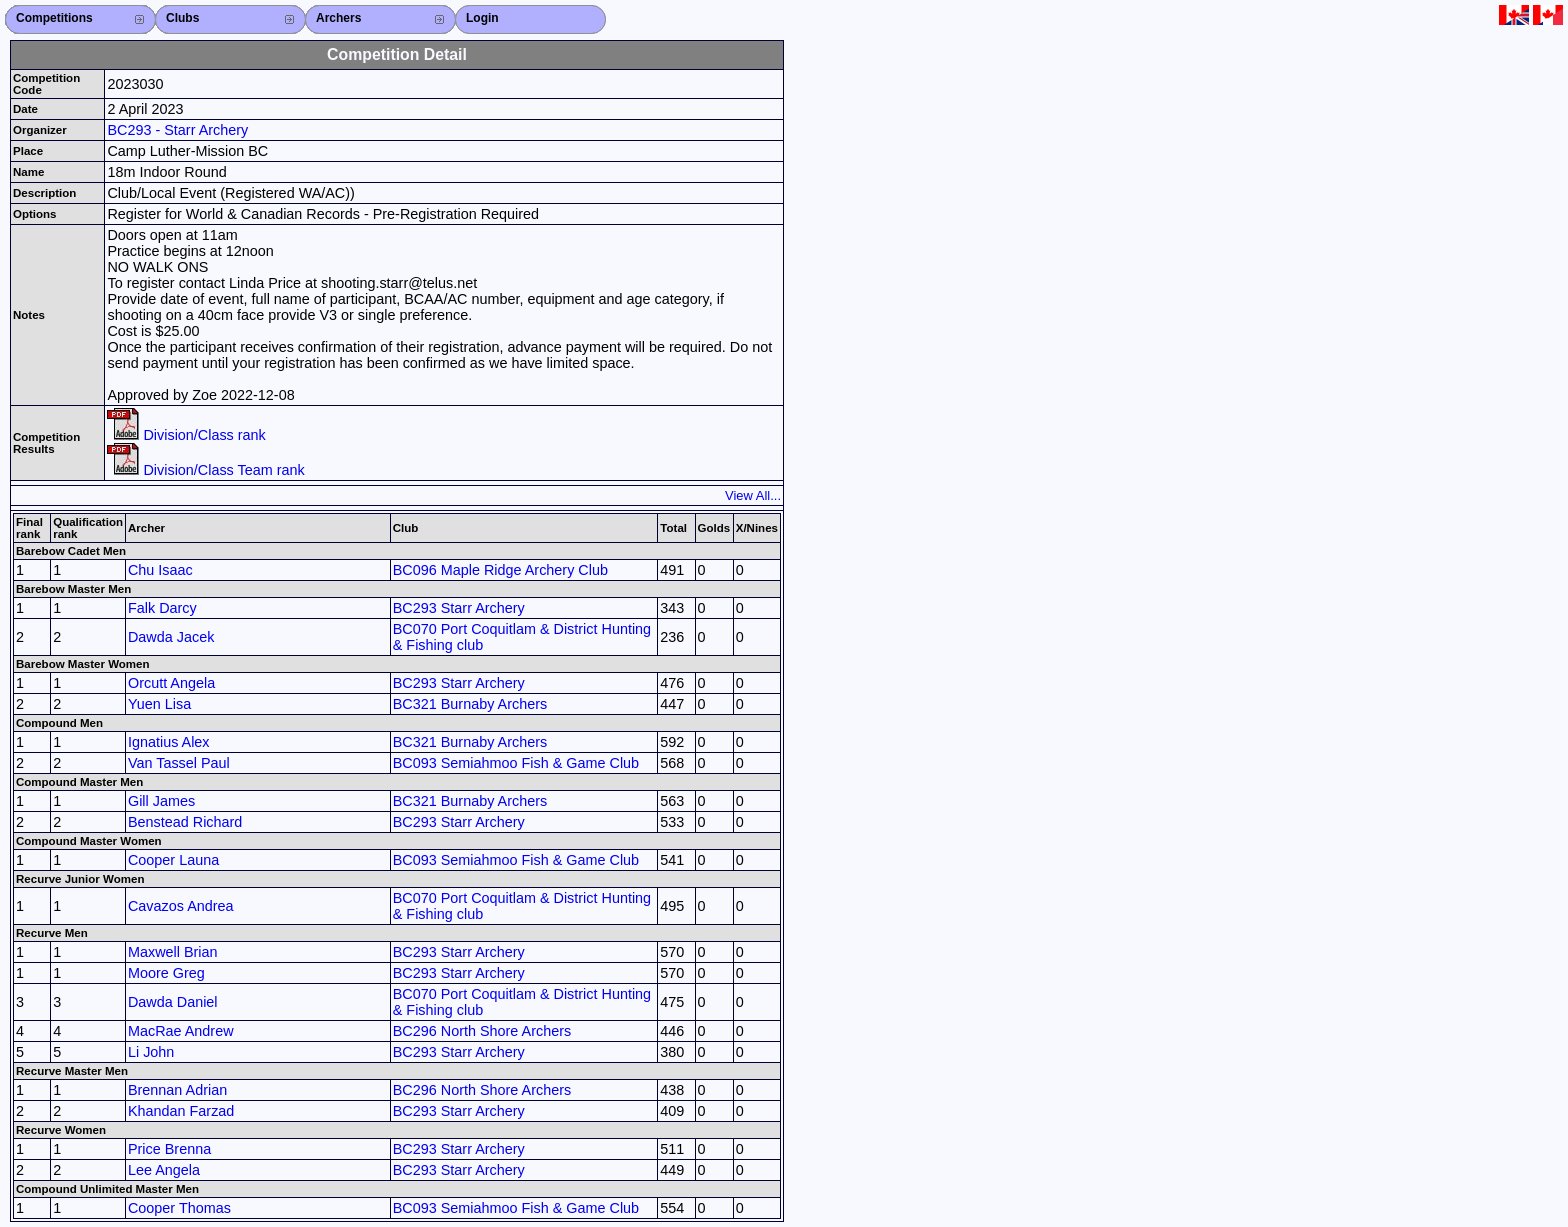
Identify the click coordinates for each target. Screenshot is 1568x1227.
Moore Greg (166, 973)
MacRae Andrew (181, 1031)
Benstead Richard (185, 822)
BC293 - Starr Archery (177, 130)
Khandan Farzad (181, 1111)
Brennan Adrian (177, 1090)
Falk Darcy (162, 608)
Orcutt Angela (171, 683)
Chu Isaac (160, 570)
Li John (151, 1052)
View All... (753, 495)
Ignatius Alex (169, 742)
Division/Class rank (186, 435)
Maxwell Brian (173, 952)
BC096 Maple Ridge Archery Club (500, 570)
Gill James (161, 801)
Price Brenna (169, 1149)
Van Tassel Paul (179, 763)
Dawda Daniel (173, 1002)
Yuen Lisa (159, 704)
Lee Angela (164, 1170)
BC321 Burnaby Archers (470, 704)
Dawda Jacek (171, 637)
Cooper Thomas (179, 1208)
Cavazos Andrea (181, 906)
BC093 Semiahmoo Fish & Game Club (516, 763)
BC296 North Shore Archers (482, 1031)
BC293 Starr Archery (459, 608)
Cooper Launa (173, 860)
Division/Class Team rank (205, 470)
